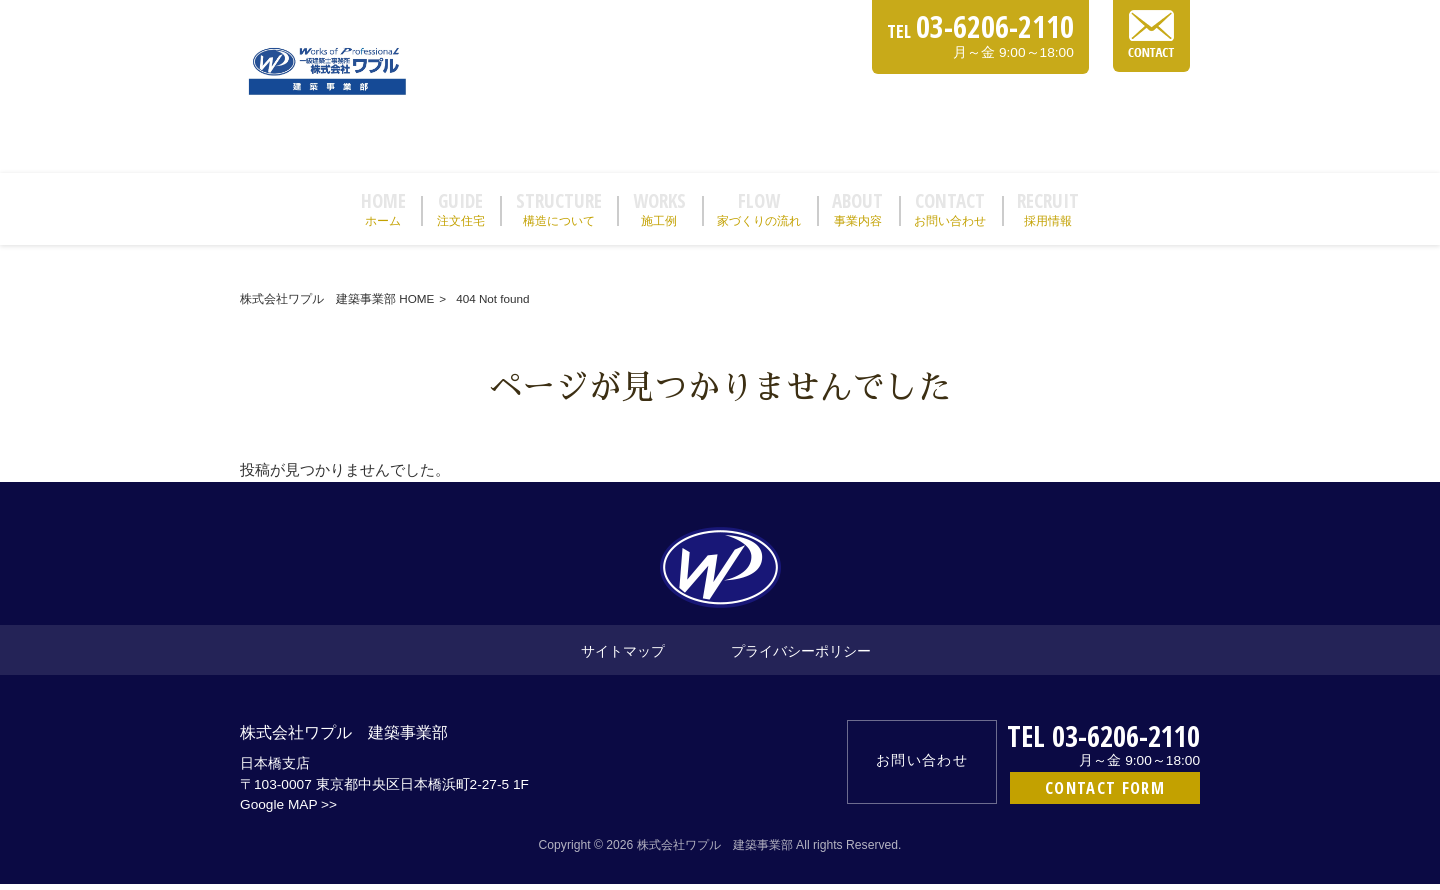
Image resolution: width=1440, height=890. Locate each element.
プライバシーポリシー (801, 656)
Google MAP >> (288, 811)
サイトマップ (623, 656)
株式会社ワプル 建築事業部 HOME (337, 304)
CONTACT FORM (1105, 793)
